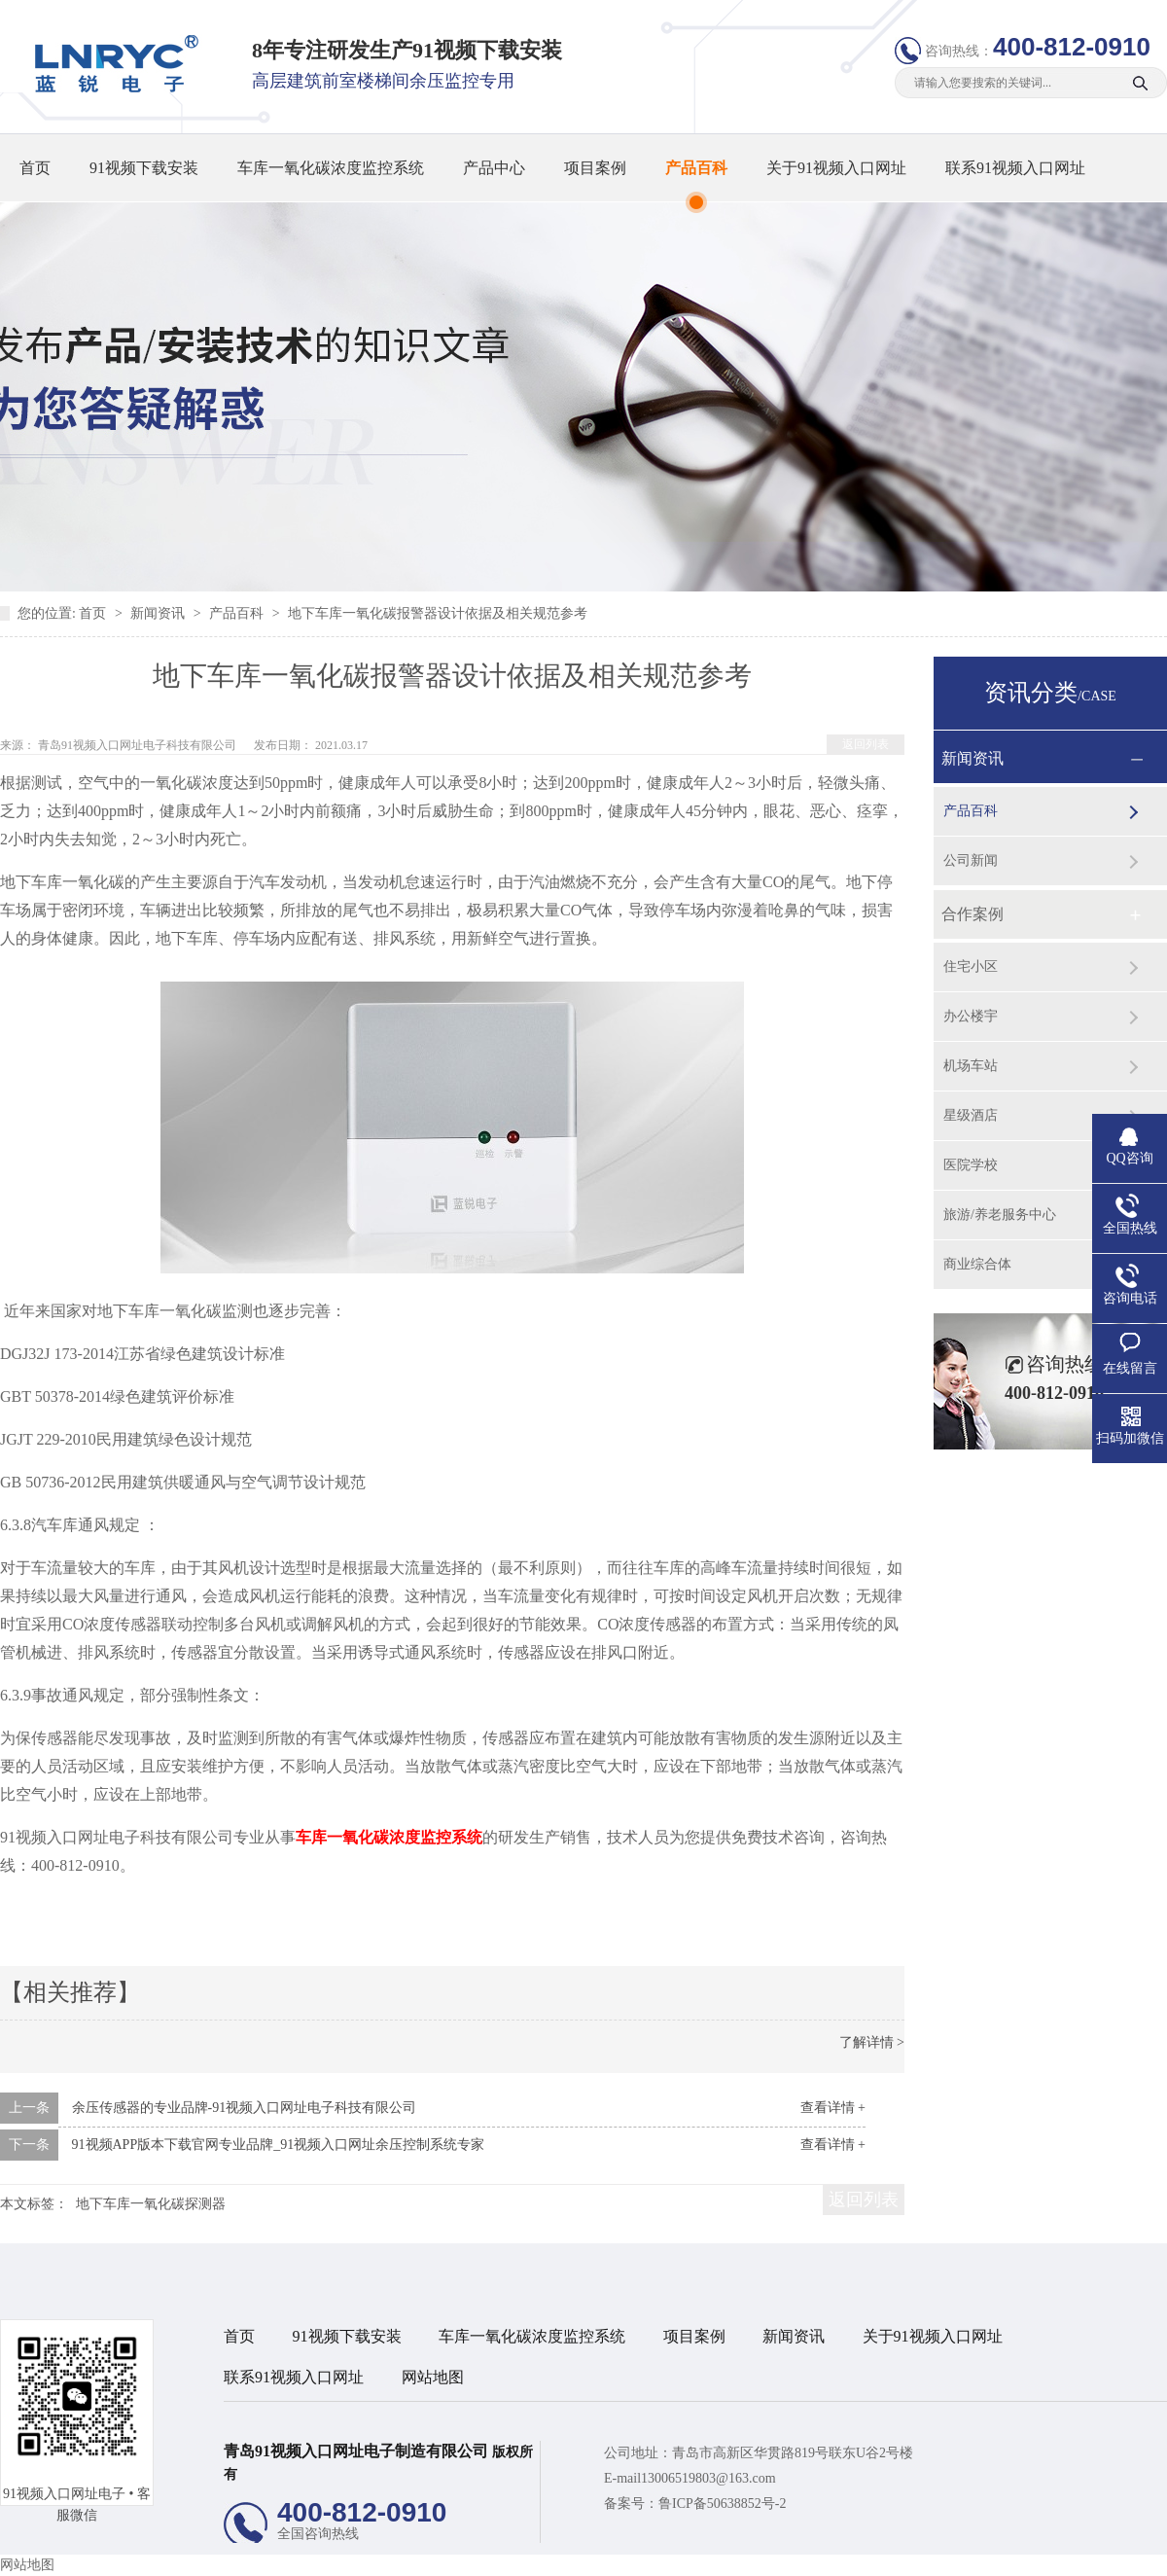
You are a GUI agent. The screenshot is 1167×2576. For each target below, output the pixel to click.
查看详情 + (833, 2107)
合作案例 (972, 914)
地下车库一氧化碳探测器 (151, 2204)
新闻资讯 (159, 613)
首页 (35, 168)
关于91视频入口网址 (836, 168)
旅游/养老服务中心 (999, 1214)
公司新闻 (970, 860)
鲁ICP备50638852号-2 (722, 2503)
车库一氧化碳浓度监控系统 (330, 168)
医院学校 (970, 1165)
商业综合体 (977, 1264)
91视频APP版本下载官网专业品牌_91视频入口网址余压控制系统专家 (278, 2144)
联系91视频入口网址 (1015, 168)
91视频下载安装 (143, 168)
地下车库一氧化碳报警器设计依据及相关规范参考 (437, 613)
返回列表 (865, 744)
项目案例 (595, 168)
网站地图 (433, 2377)
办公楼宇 (970, 1016)
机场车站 (970, 1065)
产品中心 (494, 168)
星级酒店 (970, 1115)
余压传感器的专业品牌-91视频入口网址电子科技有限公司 (244, 2107)
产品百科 (696, 168)
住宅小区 (970, 966)
